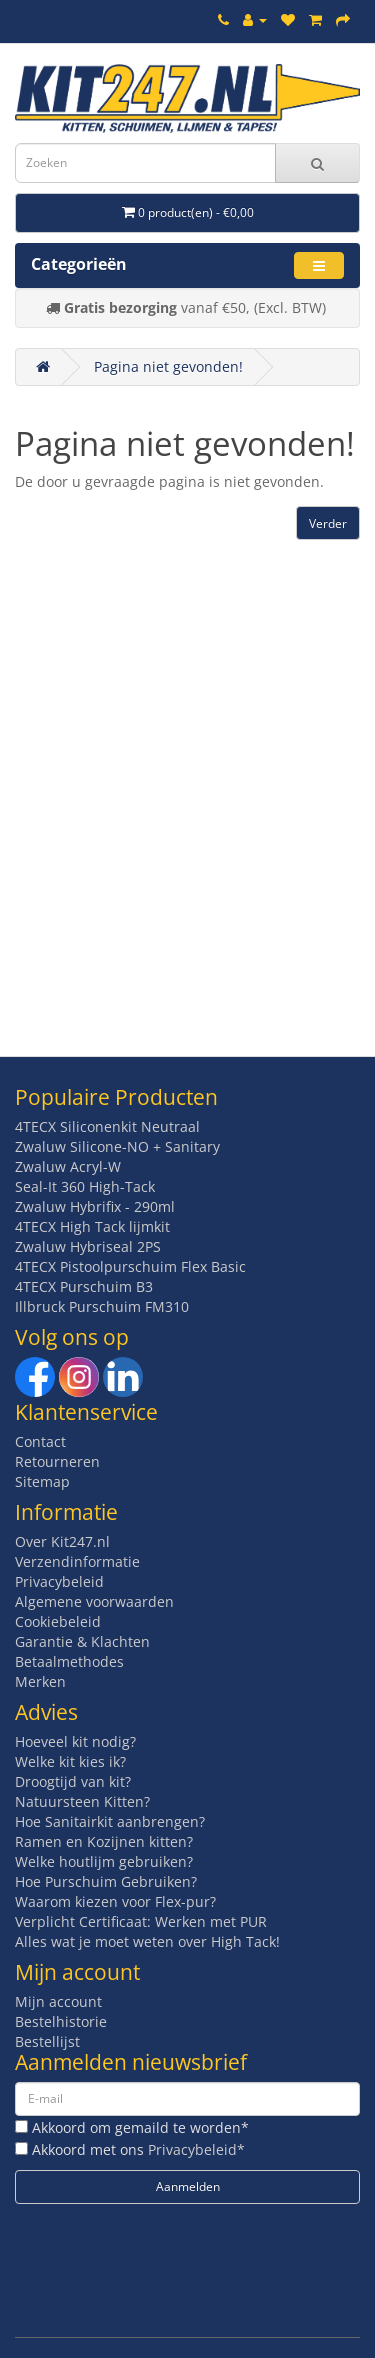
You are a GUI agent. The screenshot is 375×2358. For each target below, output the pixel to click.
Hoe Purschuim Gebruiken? (106, 1881)
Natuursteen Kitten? (82, 1801)
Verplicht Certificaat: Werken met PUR (141, 1921)
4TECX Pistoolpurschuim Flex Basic (130, 1266)
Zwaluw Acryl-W (68, 1166)
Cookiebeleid (58, 1621)
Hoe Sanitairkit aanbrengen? (110, 1821)
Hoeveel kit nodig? (75, 1741)
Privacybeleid (59, 1581)
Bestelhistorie (61, 2021)
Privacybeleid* (196, 2149)
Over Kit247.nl (62, 1541)
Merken (40, 1681)
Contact (40, 1441)
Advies (46, 1712)
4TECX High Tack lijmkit (92, 1226)
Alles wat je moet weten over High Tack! (147, 1941)
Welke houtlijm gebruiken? (104, 1861)
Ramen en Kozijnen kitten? (104, 1841)
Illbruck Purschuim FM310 (102, 1306)
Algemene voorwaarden (94, 1601)
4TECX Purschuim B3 (84, 1286)
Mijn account (58, 2001)
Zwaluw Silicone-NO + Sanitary (117, 1146)
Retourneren (57, 1461)
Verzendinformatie (77, 1561)
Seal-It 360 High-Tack (85, 1186)
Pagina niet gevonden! (168, 366)
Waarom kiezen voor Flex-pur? (115, 1901)
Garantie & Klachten (82, 1641)
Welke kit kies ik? (70, 1761)
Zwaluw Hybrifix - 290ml (95, 1206)
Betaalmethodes (69, 1661)
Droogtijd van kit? (73, 1781)
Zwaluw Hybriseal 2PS (88, 1246)
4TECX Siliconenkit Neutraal (107, 1126)
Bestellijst (47, 2041)
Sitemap (42, 1481)
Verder (328, 523)
